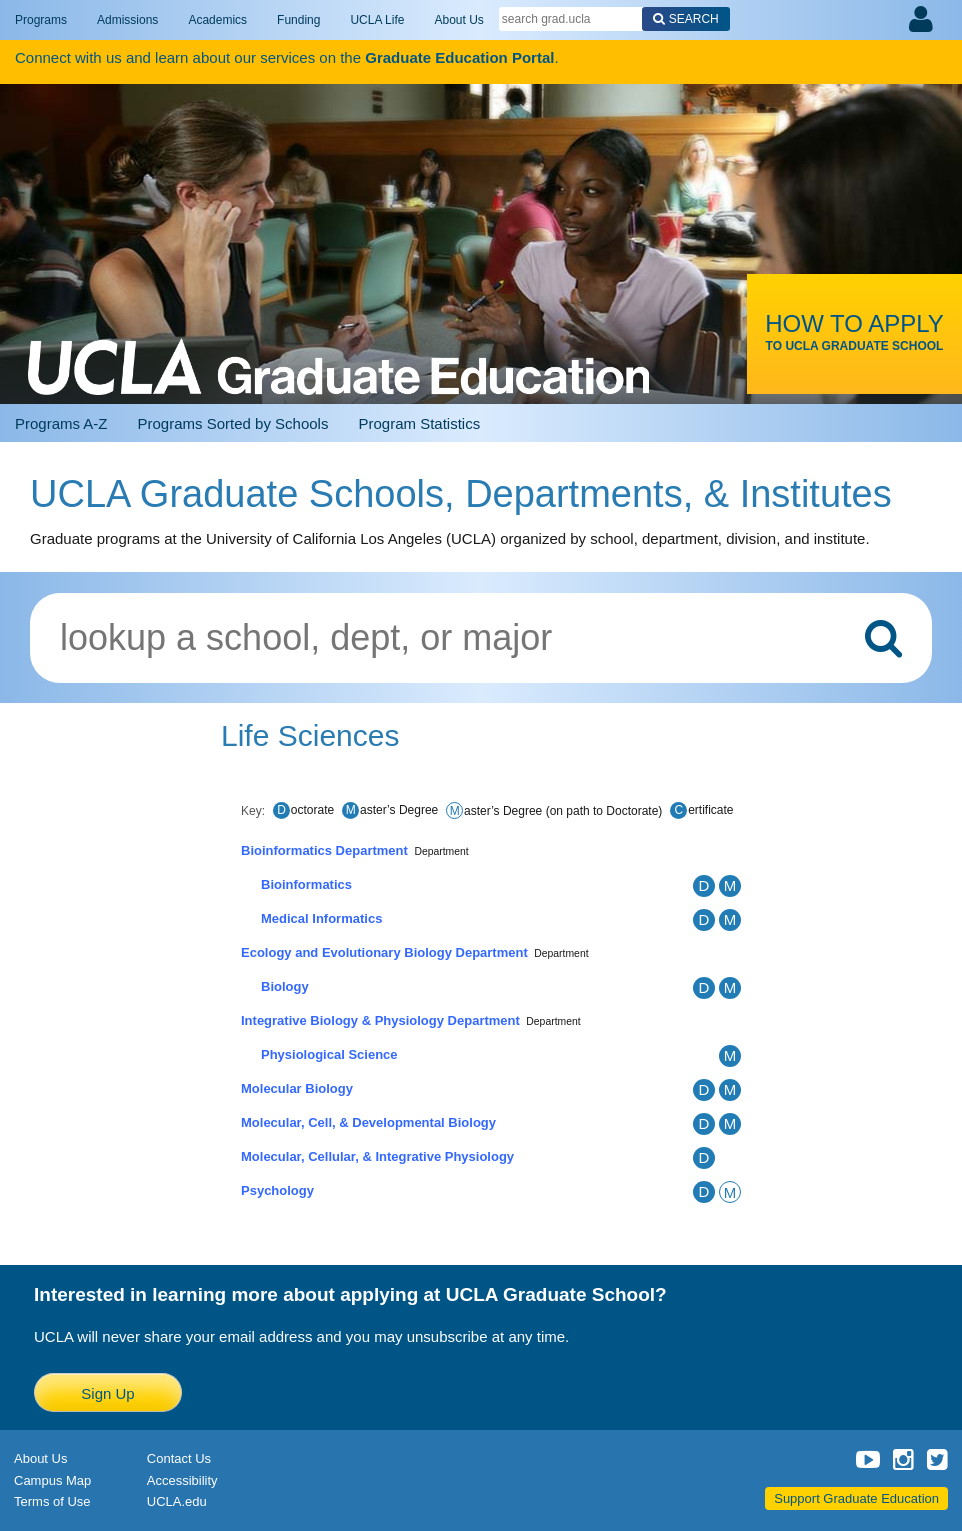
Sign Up (107, 1393)
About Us (458, 20)
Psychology (277, 1190)
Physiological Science (329, 1054)
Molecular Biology (297, 1088)
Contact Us (179, 1458)
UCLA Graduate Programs (338, 240)
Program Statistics (419, 423)
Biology (285, 986)
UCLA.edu (177, 1501)
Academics (217, 20)
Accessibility (182, 1480)
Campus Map (52, 1480)
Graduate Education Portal (459, 57)
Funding (298, 20)
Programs (41, 20)
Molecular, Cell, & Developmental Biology (368, 1122)
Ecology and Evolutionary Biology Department (384, 952)
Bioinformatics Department (324, 850)
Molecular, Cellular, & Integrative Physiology (377, 1156)
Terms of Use (52, 1501)
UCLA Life (377, 20)
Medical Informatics (321, 918)
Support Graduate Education (856, 1498)
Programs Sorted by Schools (233, 423)
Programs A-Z (61, 423)
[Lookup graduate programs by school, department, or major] (481, 638)
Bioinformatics (306, 884)
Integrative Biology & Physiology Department (380, 1020)
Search (694, 19)
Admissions (127, 20)
